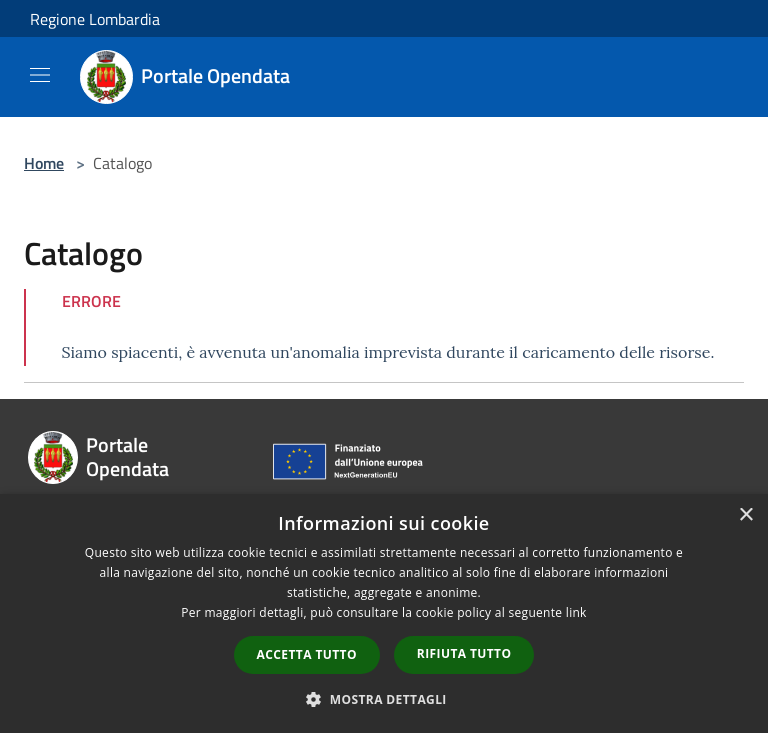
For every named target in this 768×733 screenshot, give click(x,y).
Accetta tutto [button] (307, 654)
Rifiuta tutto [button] (464, 653)
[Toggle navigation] (40, 75)
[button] (384, 699)
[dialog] (384, 613)
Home (44, 163)
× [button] (745, 515)
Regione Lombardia (95, 19)
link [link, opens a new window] (576, 612)
